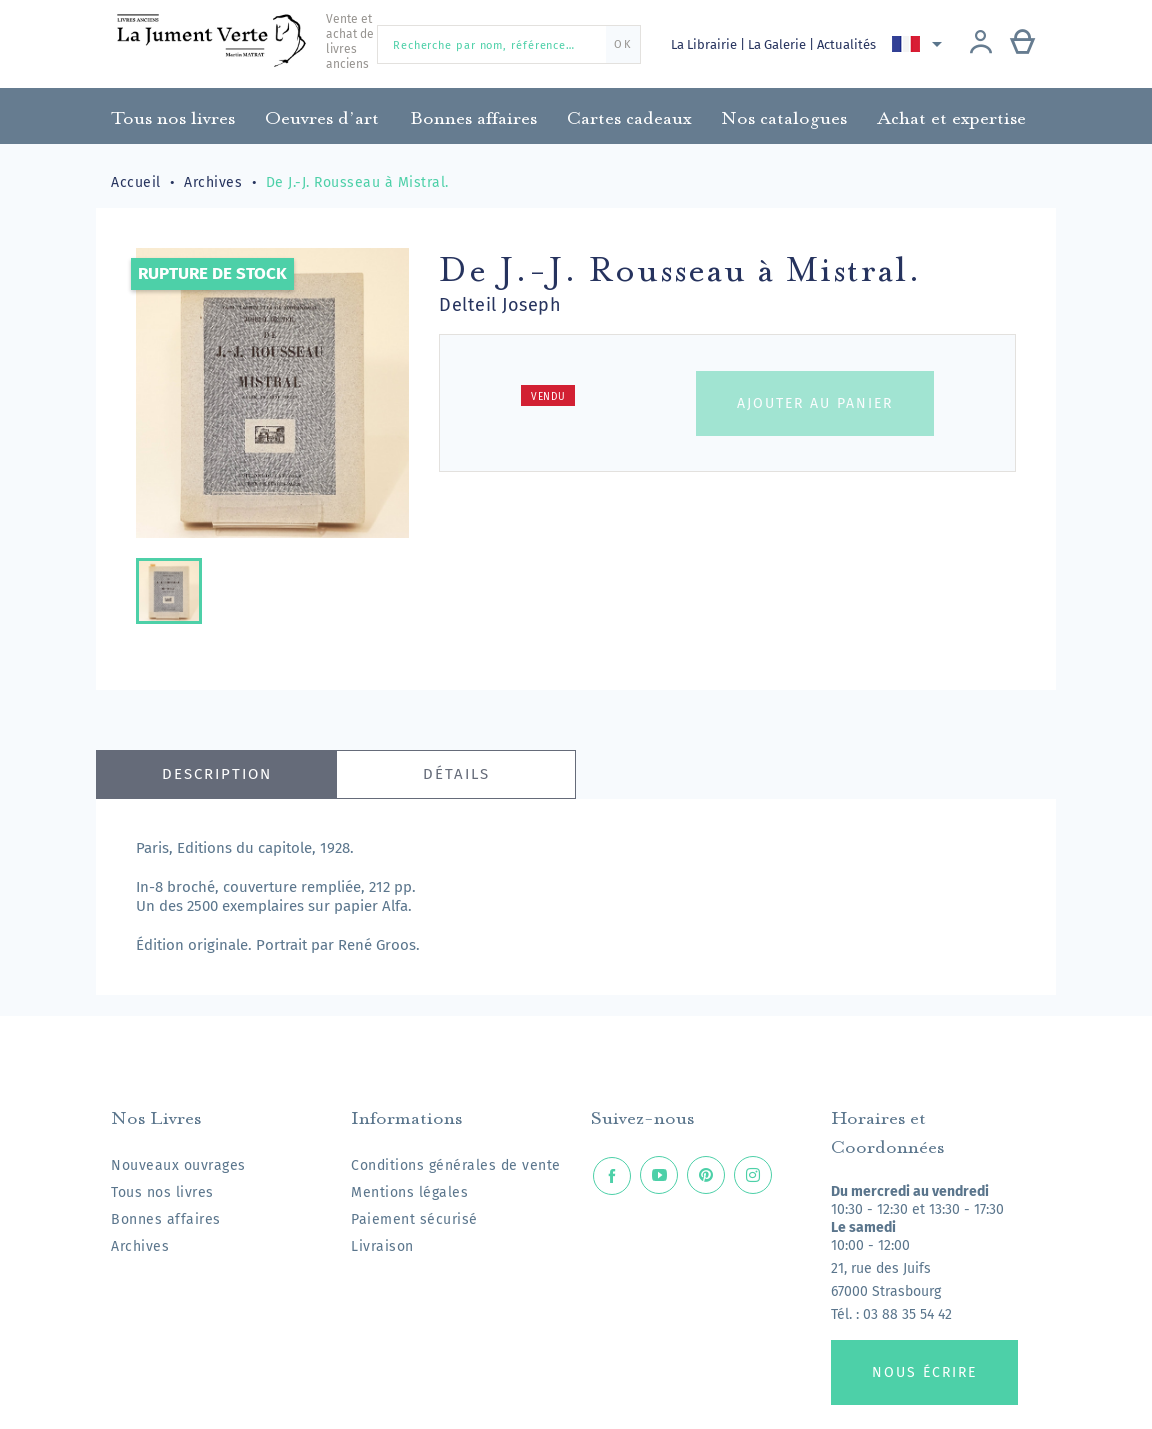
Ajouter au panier (815, 403)
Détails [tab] (456, 774)
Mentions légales (409, 1192)
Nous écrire (924, 1372)
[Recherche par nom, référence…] (509, 44)
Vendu (548, 397)
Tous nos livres (162, 1192)
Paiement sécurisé (414, 1219)
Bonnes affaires (166, 1219)
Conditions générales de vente (456, 1165)
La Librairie (705, 44)
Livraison (382, 1246)
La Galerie (780, 44)
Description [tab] (217, 774)
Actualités (850, 44)
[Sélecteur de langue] (922, 44)
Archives (140, 1246)
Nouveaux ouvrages (178, 1165)
